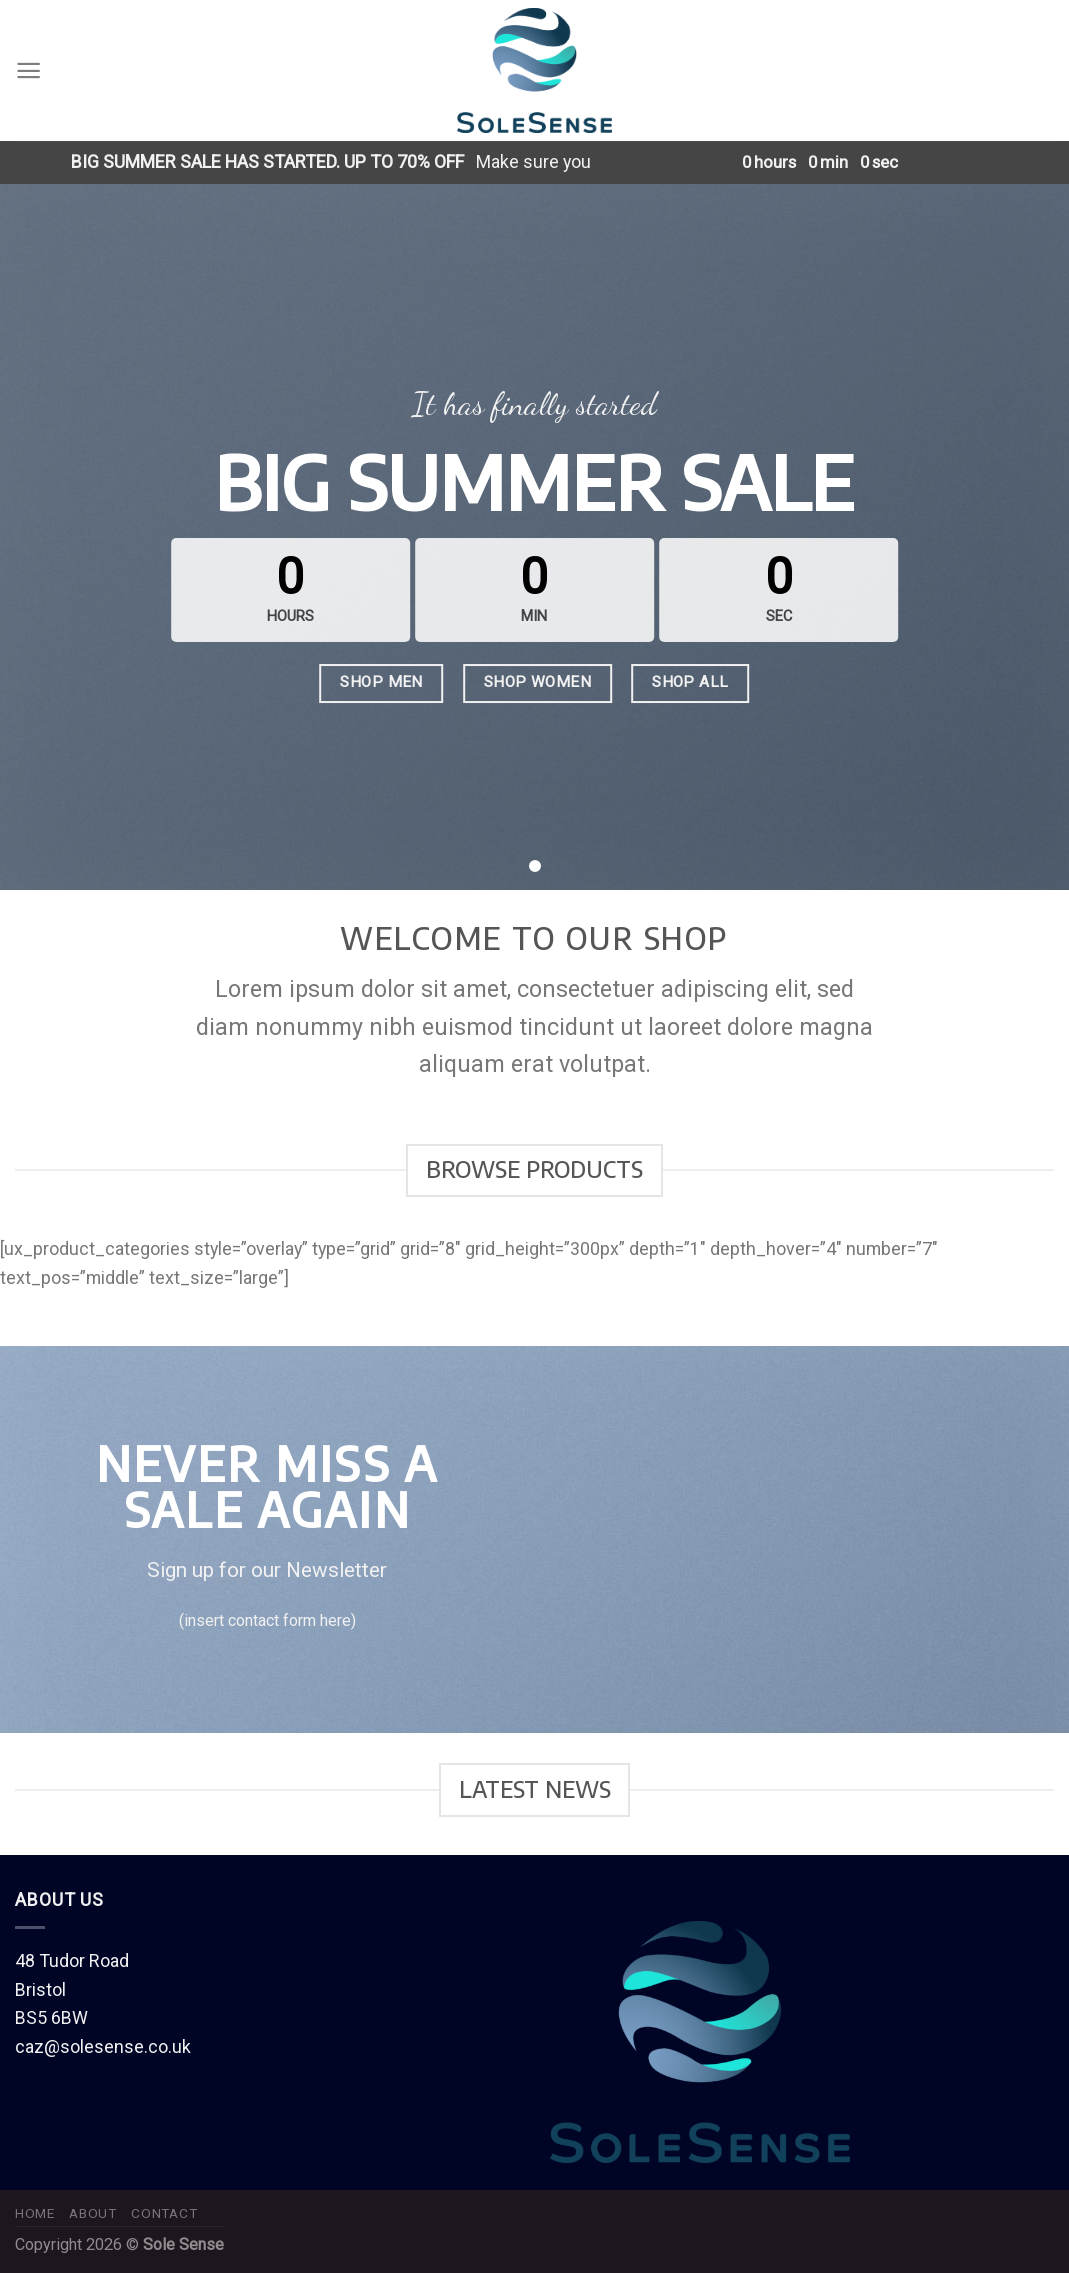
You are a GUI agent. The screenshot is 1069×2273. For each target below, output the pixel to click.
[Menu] (28, 70)
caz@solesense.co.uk (103, 2046)
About (92, 2213)
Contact (164, 2213)
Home (35, 2213)
